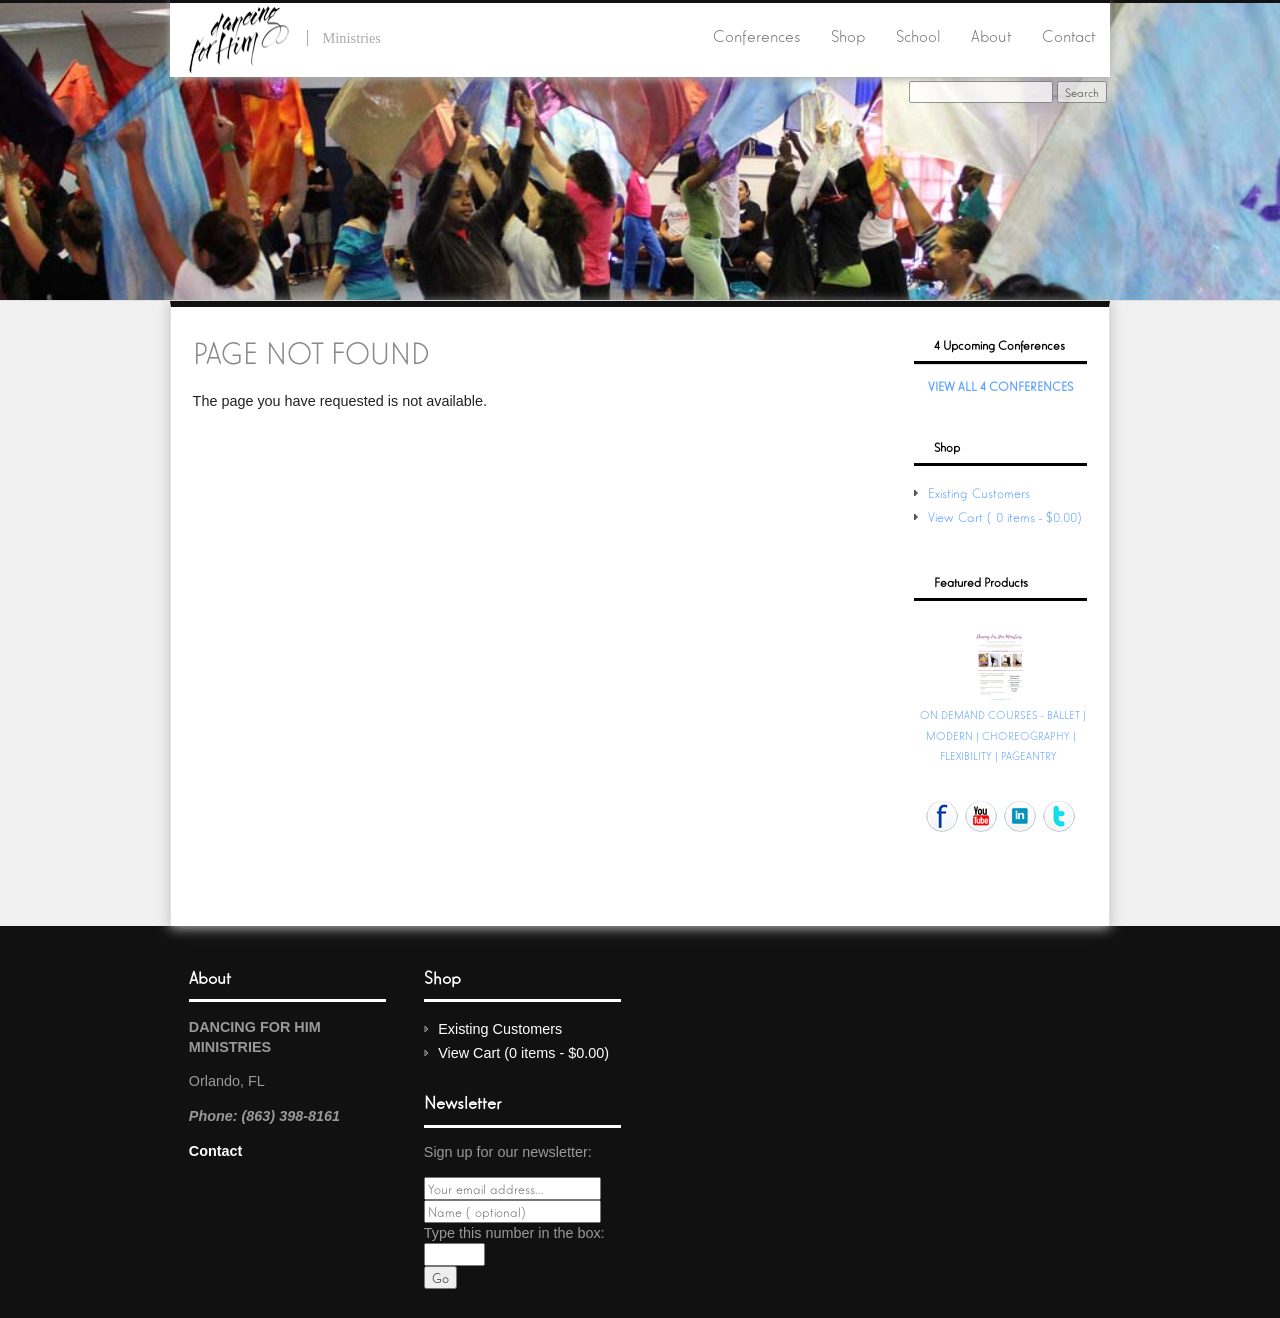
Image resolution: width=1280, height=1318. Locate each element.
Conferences (756, 35)
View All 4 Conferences (1000, 385)
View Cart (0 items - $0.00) (1007, 516)
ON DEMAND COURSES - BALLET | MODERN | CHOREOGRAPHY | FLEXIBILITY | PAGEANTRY (1003, 734)
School (918, 35)
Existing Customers (979, 492)
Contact (1068, 35)
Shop (848, 35)
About (991, 35)
